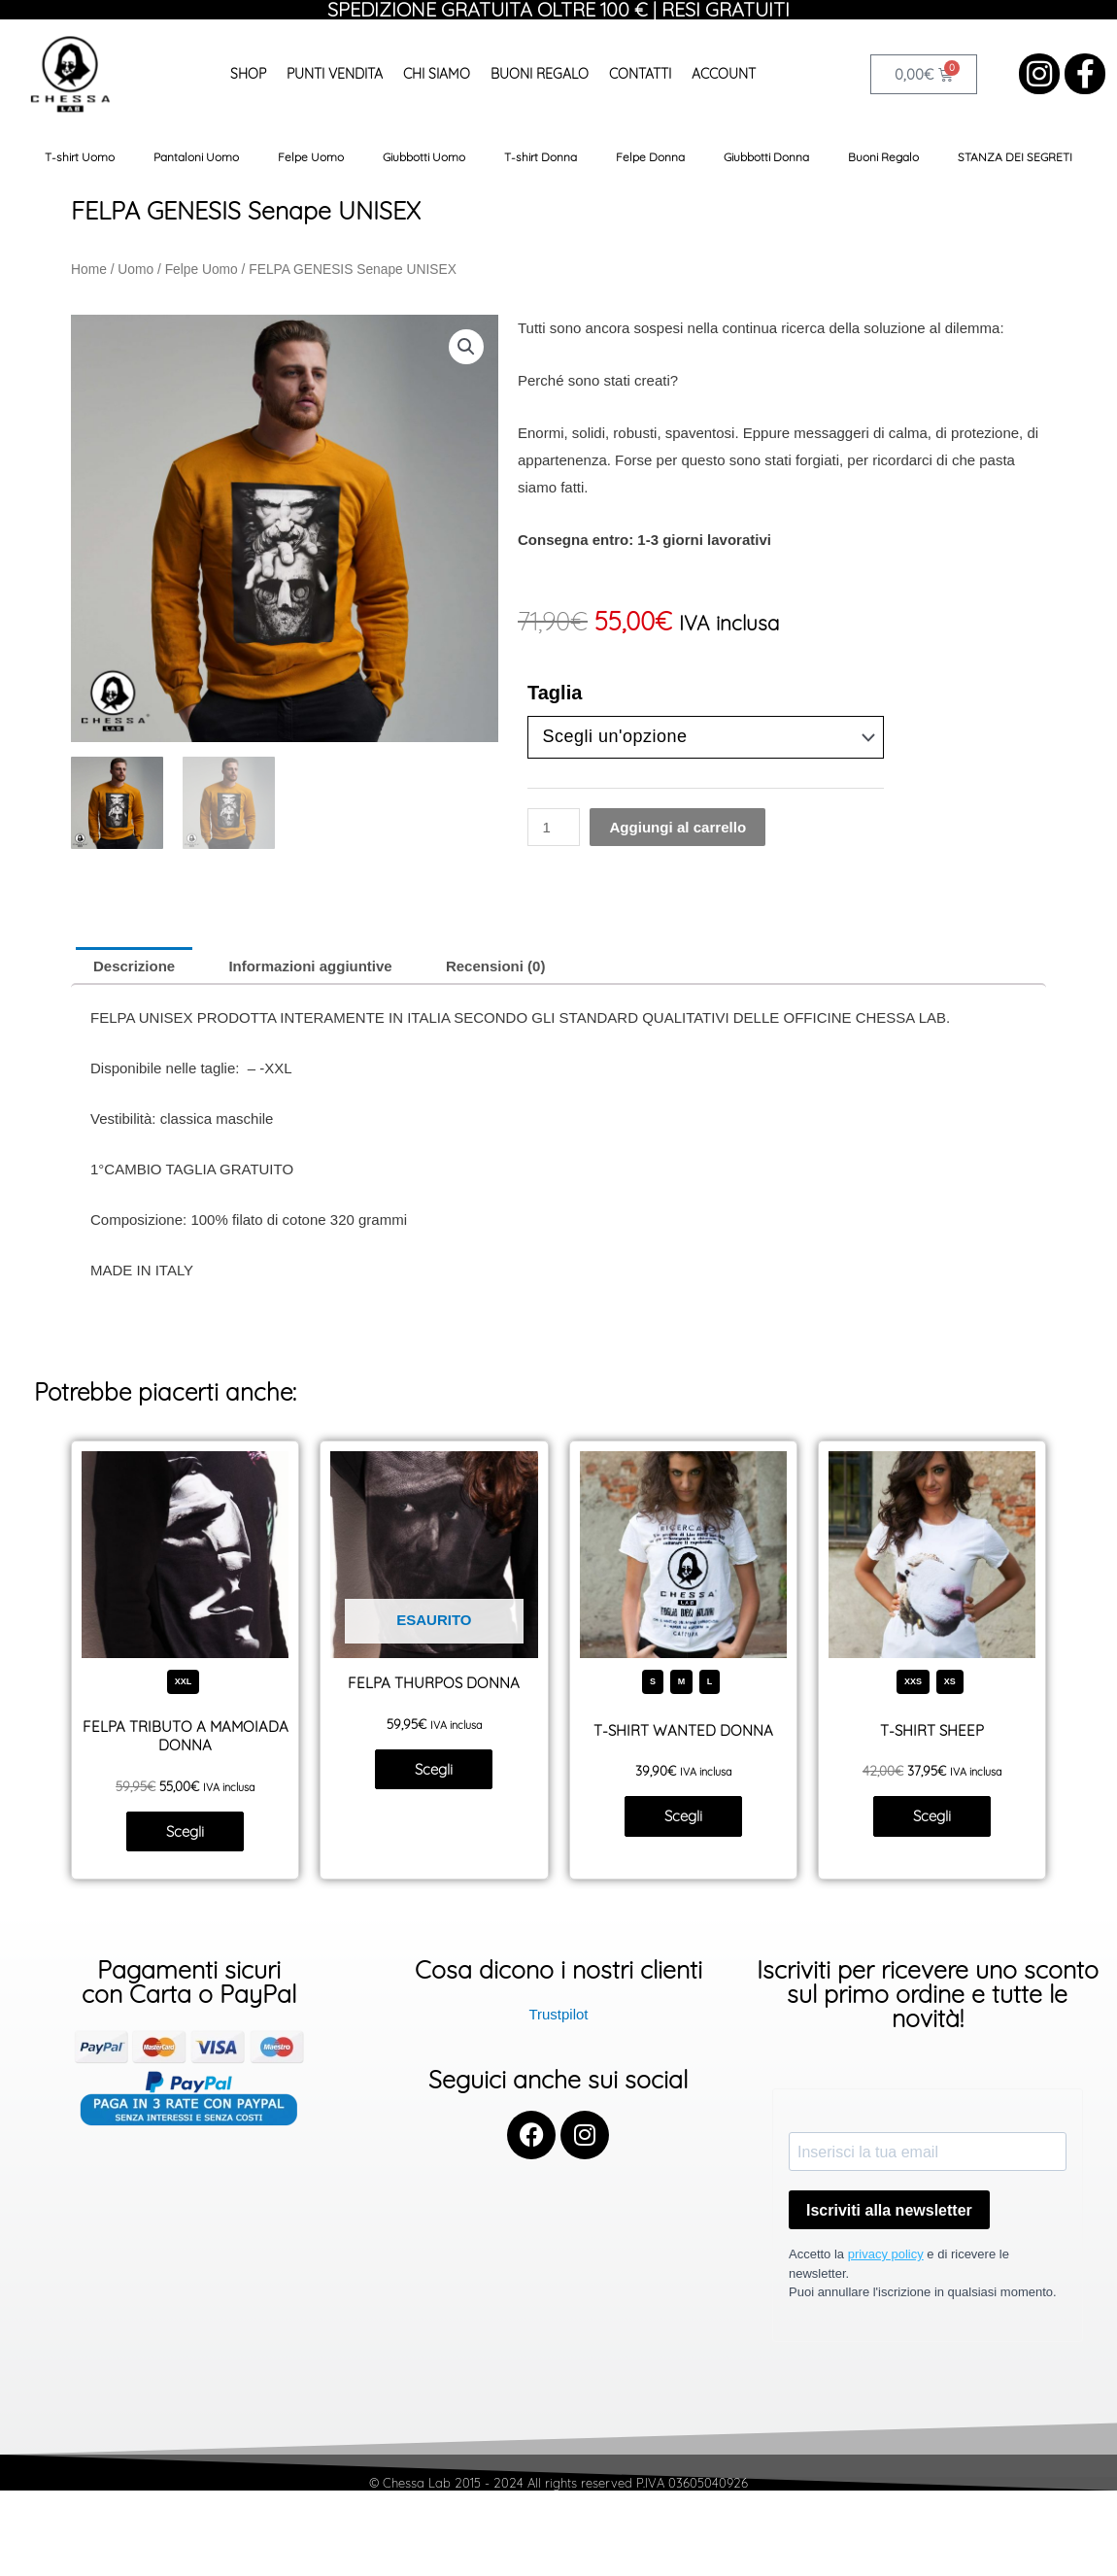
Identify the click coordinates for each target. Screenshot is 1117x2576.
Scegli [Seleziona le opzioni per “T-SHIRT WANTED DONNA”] (683, 1816)
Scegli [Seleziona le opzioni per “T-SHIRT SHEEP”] (932, 1816)
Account (724, 74)
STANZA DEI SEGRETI (1015, 157)
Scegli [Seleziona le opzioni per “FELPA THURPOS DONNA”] (434, 1769)
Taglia (554, 692)
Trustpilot (558, 2014)
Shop (248, 74)
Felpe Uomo (311, 157)
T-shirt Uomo (80, 157)
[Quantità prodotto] (553, 827)
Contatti (640, 74)
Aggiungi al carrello (677, 827)
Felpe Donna (650, 157)
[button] (466, 346)
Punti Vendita (335, 74)
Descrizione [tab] (134, 966)
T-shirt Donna (540, 157)
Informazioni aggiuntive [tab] (309, 966)
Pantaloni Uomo (196, 157)
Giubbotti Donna (766, 157)
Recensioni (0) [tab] (496, 966)
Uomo (135, 269)
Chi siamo (436, 74)
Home (89, 269)
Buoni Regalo (540, 74)
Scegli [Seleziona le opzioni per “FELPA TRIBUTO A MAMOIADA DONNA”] (185, 1831)
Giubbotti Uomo (424, 157)
